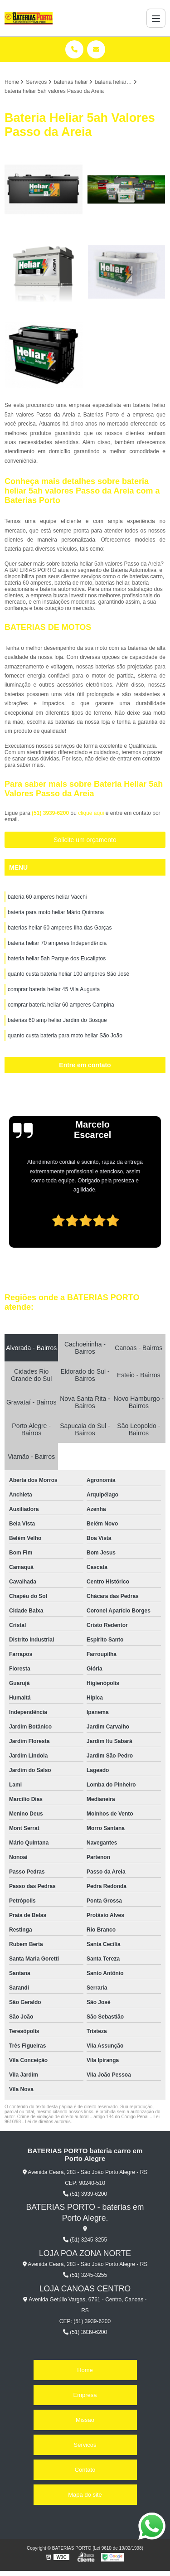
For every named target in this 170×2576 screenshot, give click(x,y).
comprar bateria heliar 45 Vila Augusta (54, 989)
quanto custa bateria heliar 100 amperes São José (68, 974)
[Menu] (156, 18)
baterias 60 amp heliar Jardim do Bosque (57, 1020)
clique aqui (91, 813)
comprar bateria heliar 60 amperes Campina (61, 1005)
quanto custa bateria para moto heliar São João (65, 1035)
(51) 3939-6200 (51, 813)
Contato (85, 2469)
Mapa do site (85, 2494)
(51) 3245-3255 (85, 2240)
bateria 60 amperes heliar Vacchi (47, 897)
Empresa (85, 2395)
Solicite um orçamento (85, 839)
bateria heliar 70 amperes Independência (57, 943)
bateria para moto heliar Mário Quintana (56, 912)
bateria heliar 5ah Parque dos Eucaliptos (57, 958)
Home (85, 2370)
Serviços (85, 2444)
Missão (85, 2419)
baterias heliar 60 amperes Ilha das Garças (60, 928)
